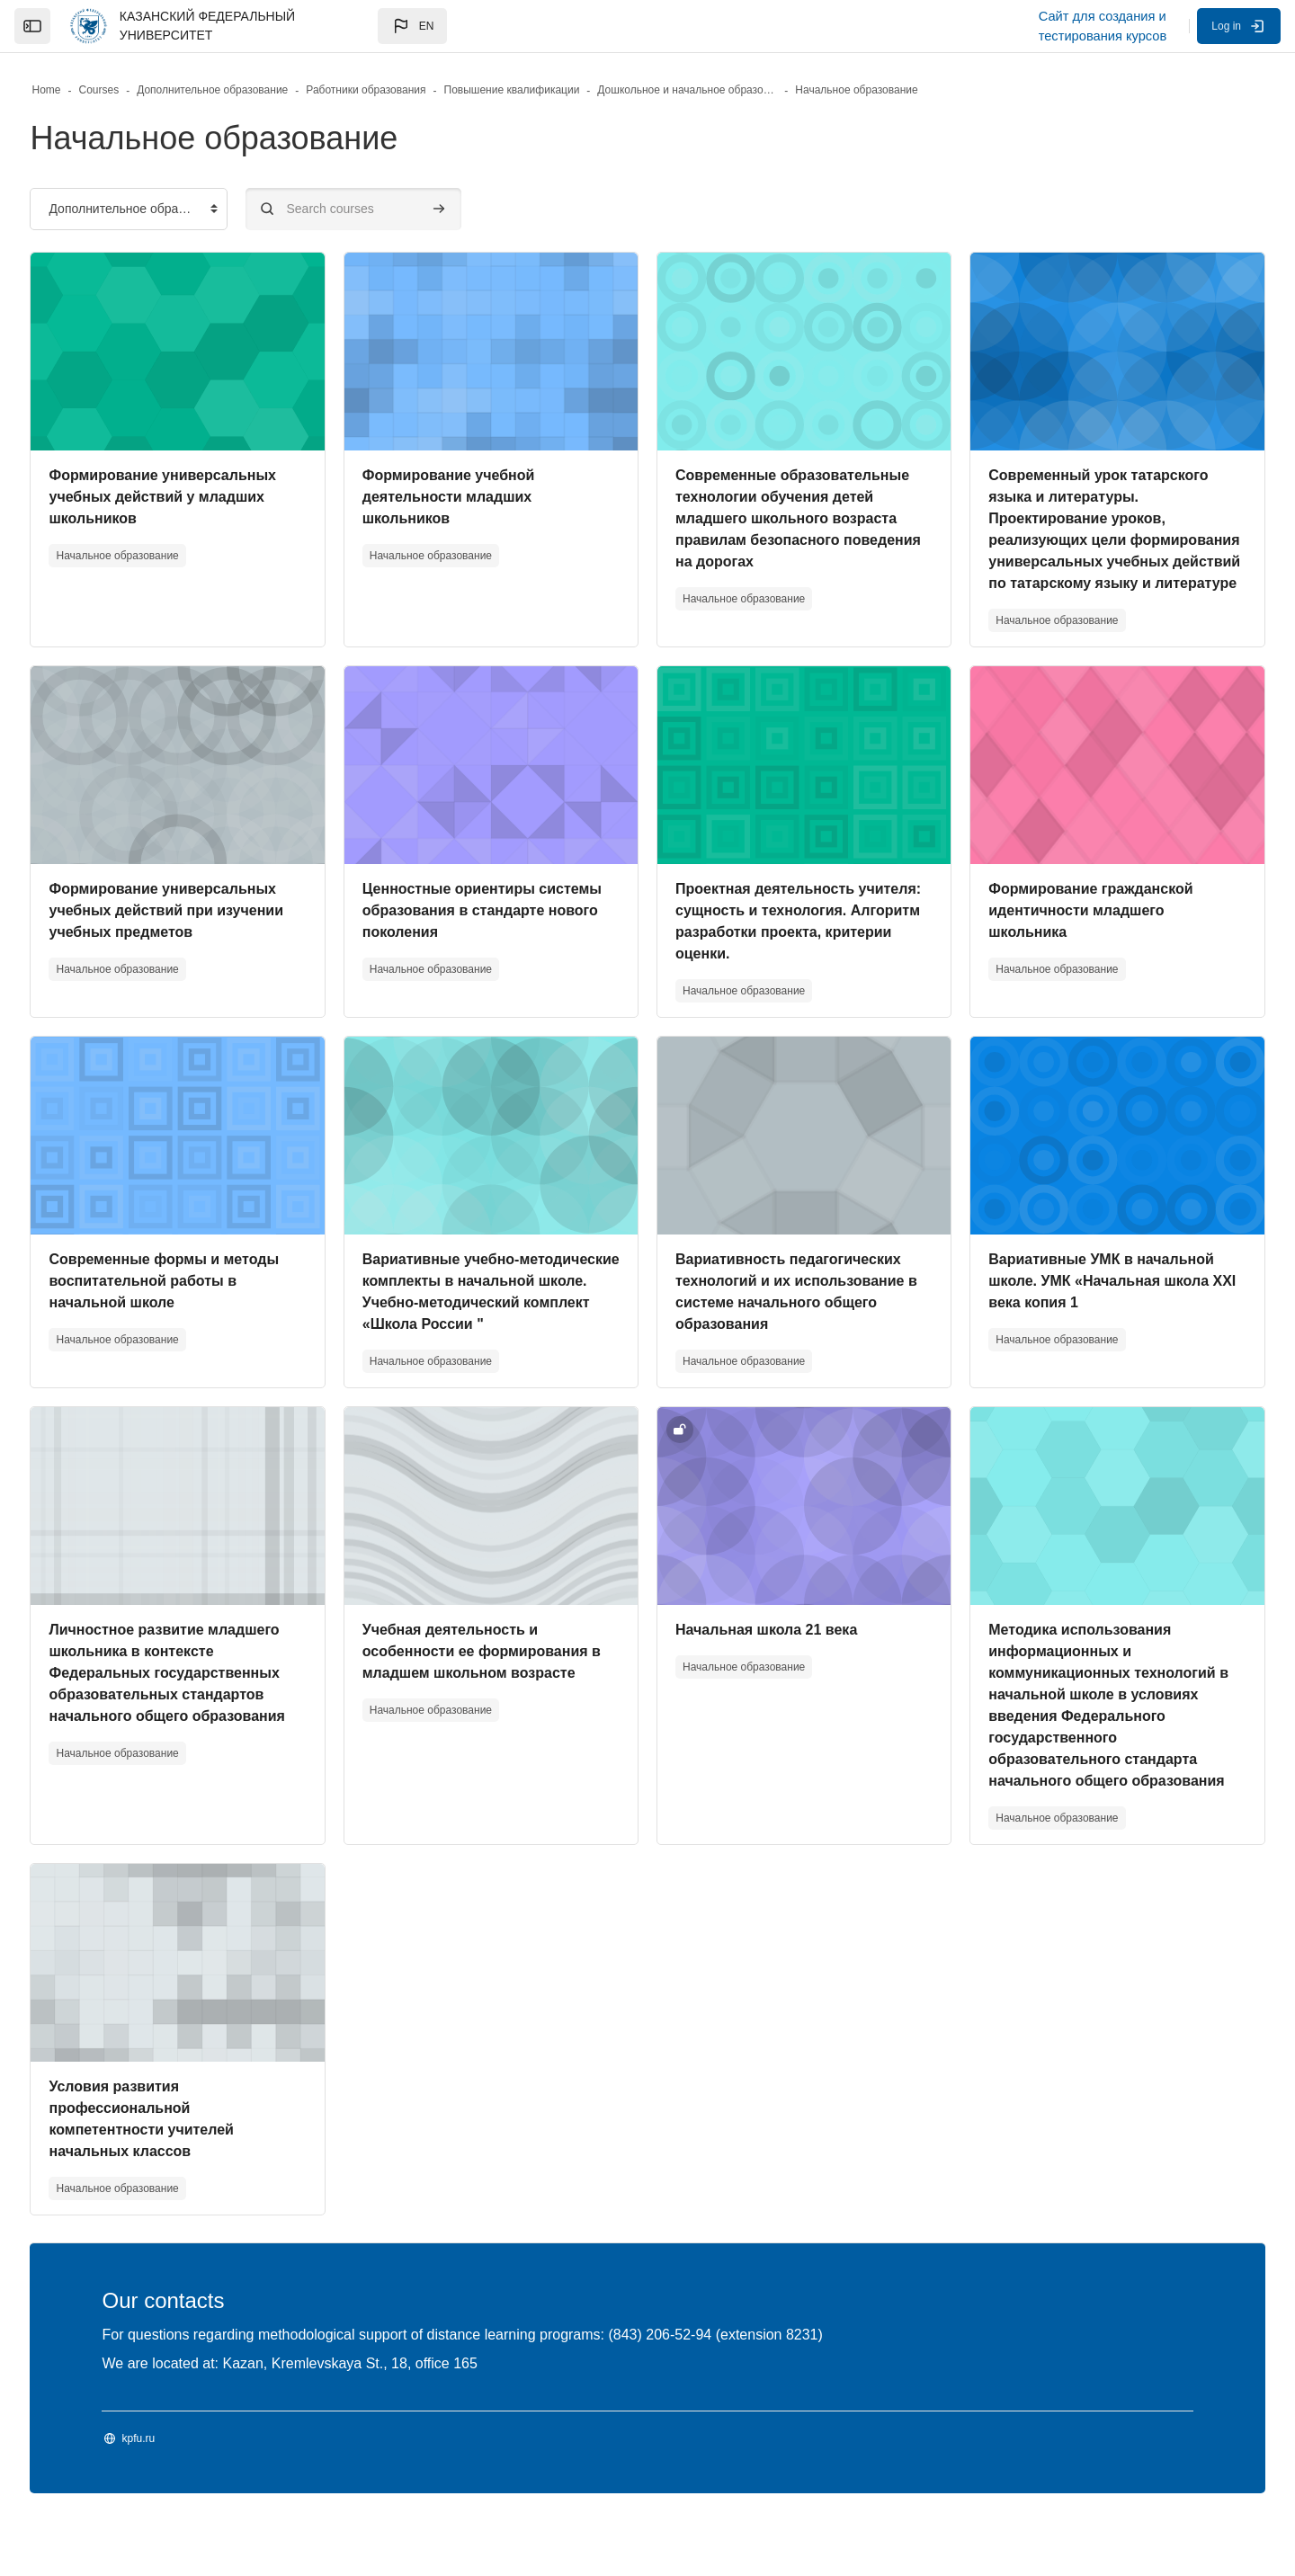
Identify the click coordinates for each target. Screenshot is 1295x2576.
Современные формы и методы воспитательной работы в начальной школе (206, 1324)
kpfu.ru (180, 2503)
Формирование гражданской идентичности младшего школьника (1070, 932)
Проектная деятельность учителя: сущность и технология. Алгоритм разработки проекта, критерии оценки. (783, 953)
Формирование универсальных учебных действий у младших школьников (204, 497)
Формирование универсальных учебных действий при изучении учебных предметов (208, 932)
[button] (412, 26)
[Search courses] (396, 209)
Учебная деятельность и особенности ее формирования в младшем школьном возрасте (496, 1716)
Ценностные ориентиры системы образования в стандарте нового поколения (486, 932)
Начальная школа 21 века (766, 1694)
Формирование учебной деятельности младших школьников (469, 497)
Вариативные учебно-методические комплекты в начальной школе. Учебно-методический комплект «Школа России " (498, 1345)
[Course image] (209, 351)
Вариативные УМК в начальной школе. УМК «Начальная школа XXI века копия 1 (1080, 1324)
